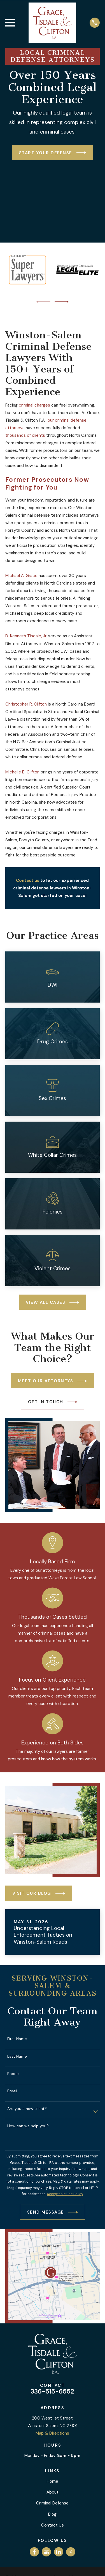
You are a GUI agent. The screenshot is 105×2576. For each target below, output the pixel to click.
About (52, 2492)
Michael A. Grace (21, 575)
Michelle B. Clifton (22, 772)
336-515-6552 (52, 2391)
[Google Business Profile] (46, 2551)
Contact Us (52, 2525)
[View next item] (62, 302)
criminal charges (34, 405)
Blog (52, 2514)
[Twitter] (70, 2551)
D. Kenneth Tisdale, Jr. (26, 636)
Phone (13, 2073)
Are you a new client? (27, 2108)
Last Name (17, 2056)
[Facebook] (34, 2551)
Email (12, 2091)
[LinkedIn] (58, 2551)
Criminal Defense (52, 2503)
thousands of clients (25, 435)
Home (52, 2481)
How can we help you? (28, 2126)
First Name (17, 2038)
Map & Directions (52, 2433)
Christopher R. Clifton (26, 704)
